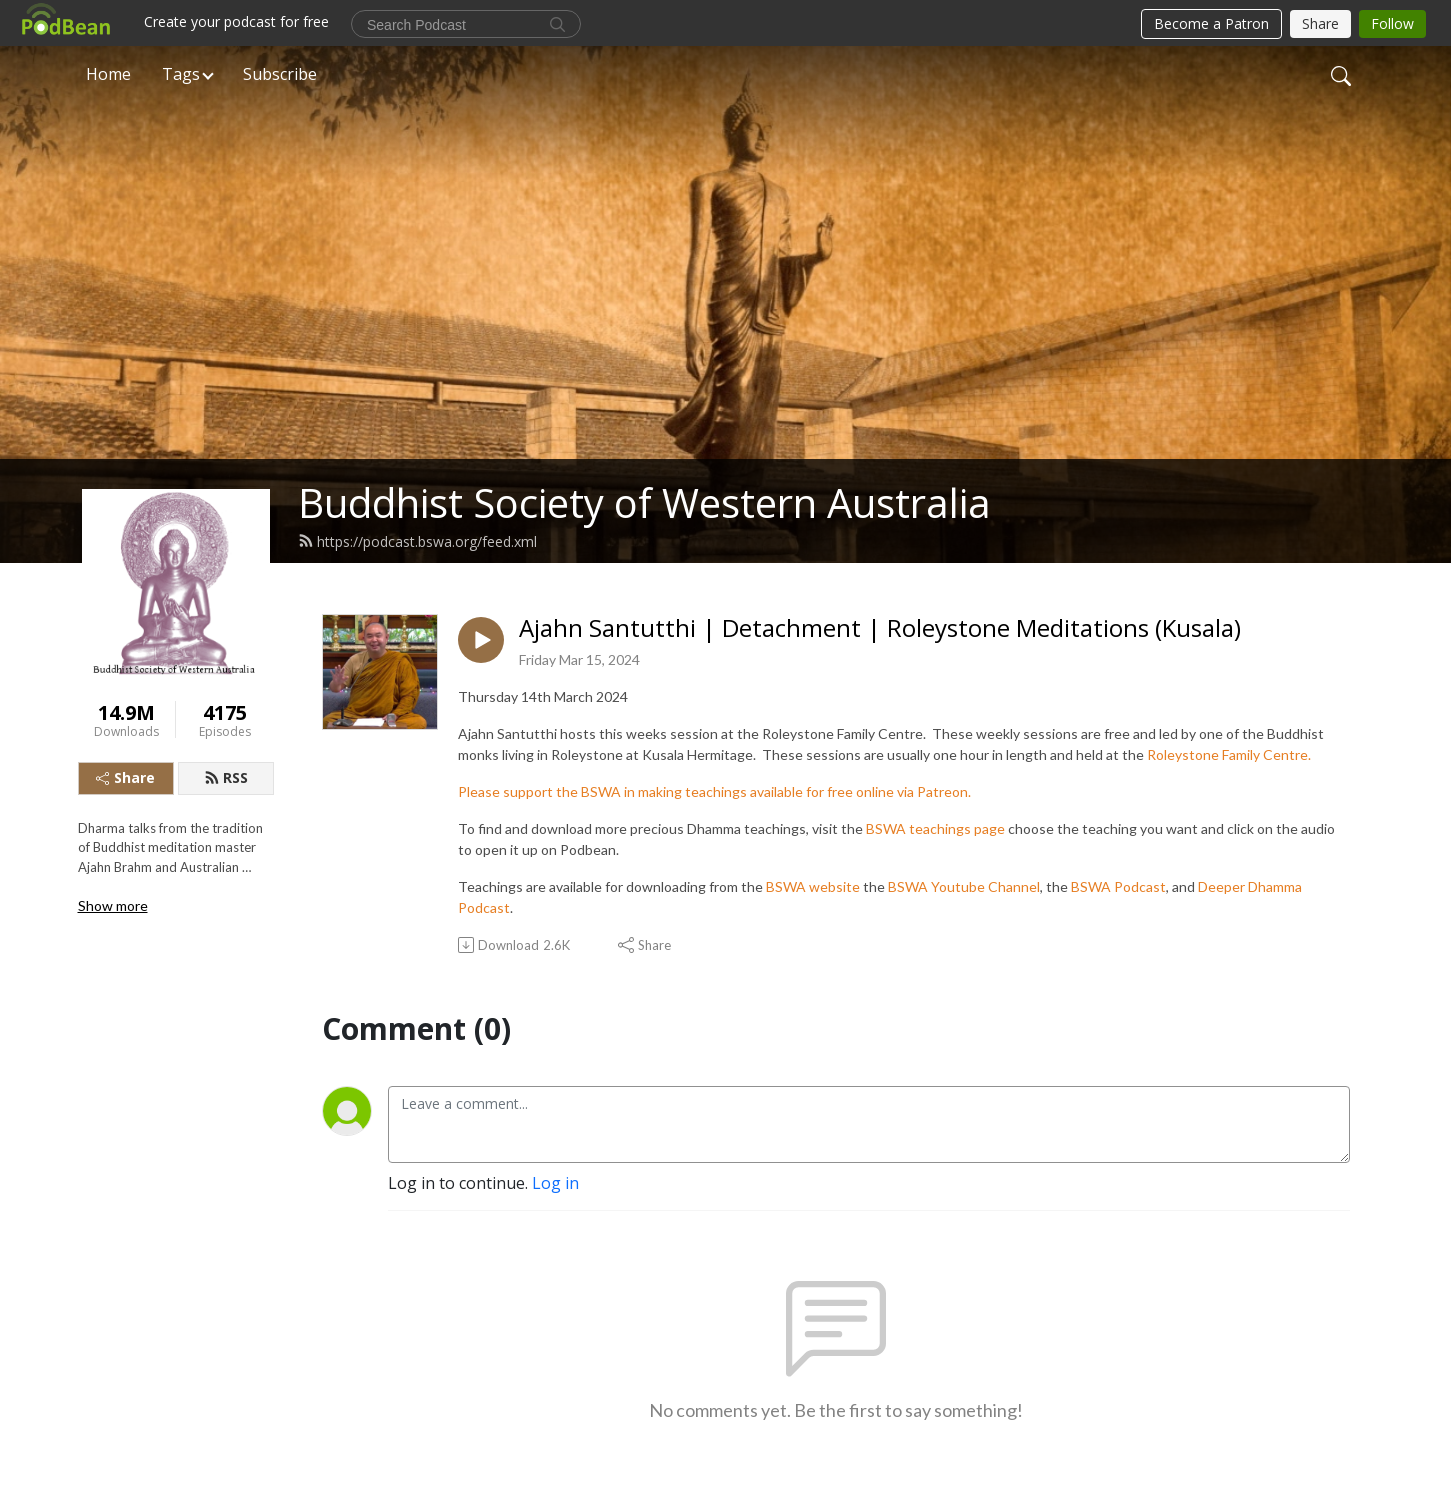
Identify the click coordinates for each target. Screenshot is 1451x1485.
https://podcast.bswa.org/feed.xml (417, 541)
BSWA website (813, 886)
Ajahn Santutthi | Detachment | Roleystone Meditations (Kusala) (880, 628)
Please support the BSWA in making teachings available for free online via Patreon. (714, 791)
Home (108, 74)
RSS (226, 777)
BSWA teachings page (935, 828)
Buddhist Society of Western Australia (644, 502)
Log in (555, 1183)
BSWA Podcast (1118, 886)
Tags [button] (181, 74)
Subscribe (280, 74)
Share (125, 777)
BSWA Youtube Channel (964, 886)
